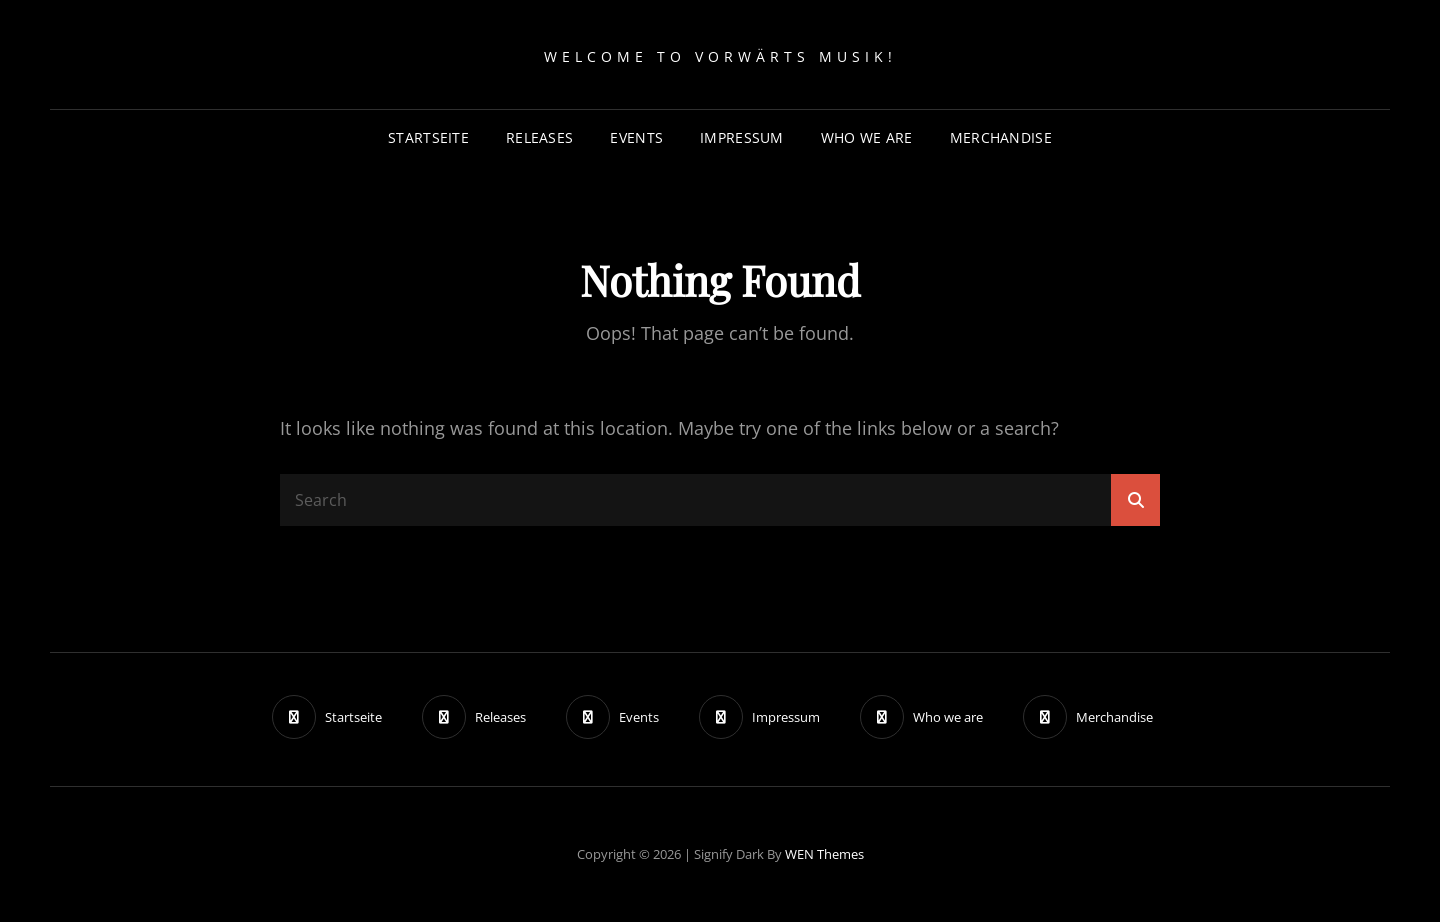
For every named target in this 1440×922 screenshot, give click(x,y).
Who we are (867, 137)
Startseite (428, 137)
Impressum (742, 137)
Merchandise (1001, 137)
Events (636, 137)
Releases (539, 137)
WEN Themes (824, 854)
